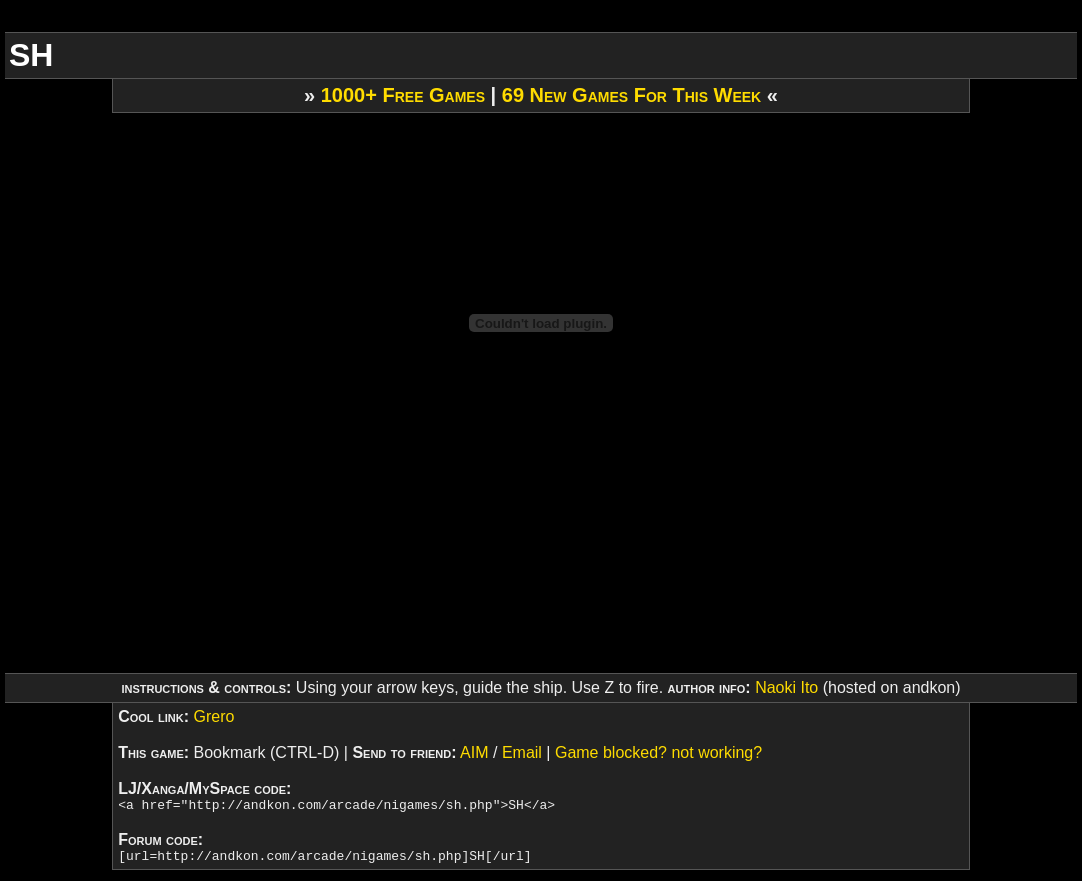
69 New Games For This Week (631, 95)
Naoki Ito (786, 687)
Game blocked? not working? (658, 752)
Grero (213, 716)
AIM (474, 752)
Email (522, 752)
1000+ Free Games (403, 95)
